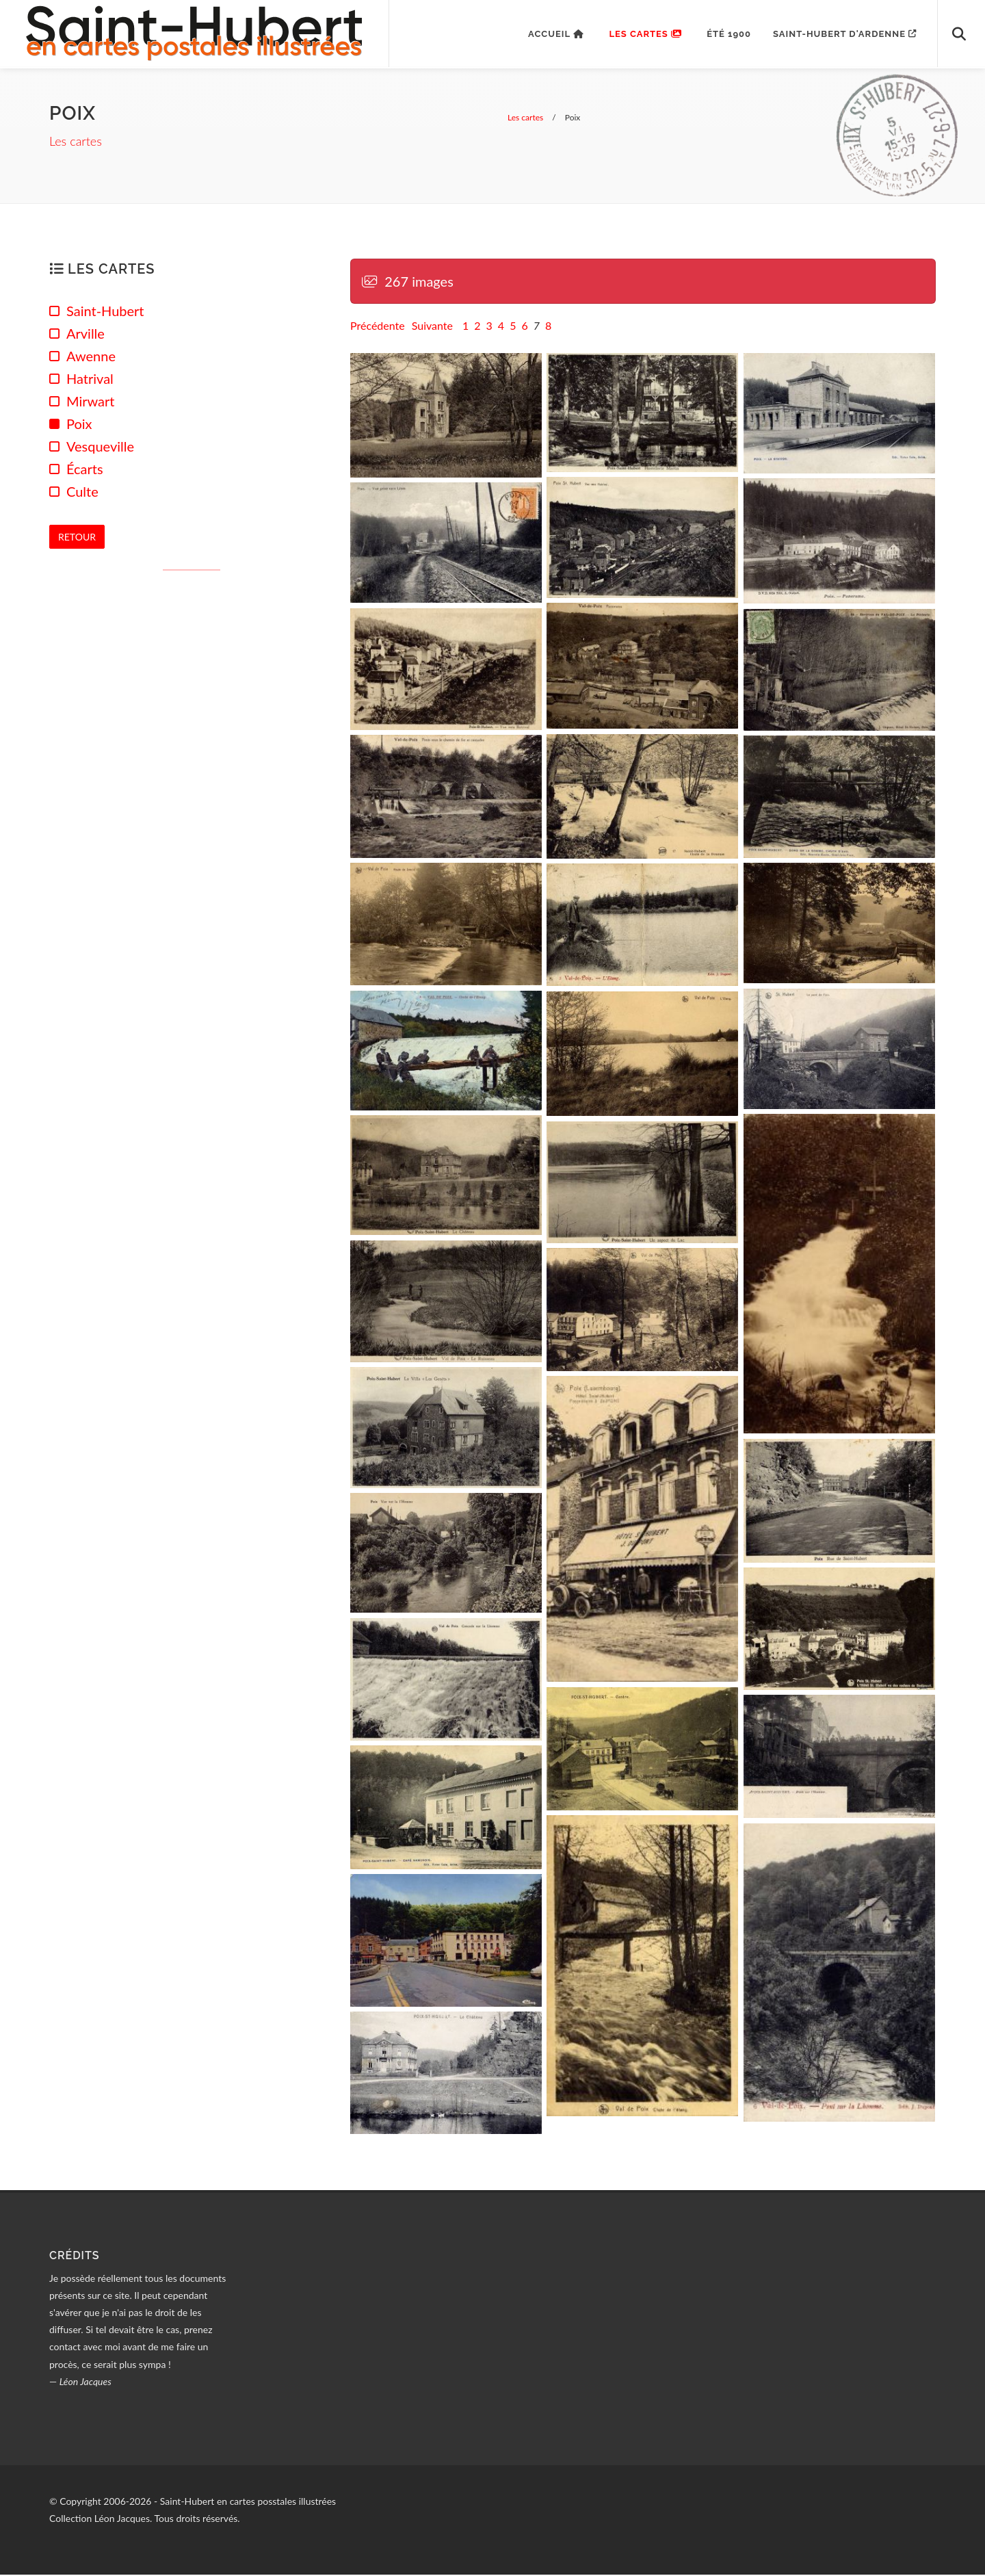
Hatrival (90, 380)
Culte (82, 492)
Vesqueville (100, 447)
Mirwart (90, 402)
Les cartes (75, 143)
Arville (85, 334)
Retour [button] (77, 537)
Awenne (91, 357)
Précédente (377, 326)
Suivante (432, 326)
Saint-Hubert (105, 312)
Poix (79, 425)
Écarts (84, 470)
